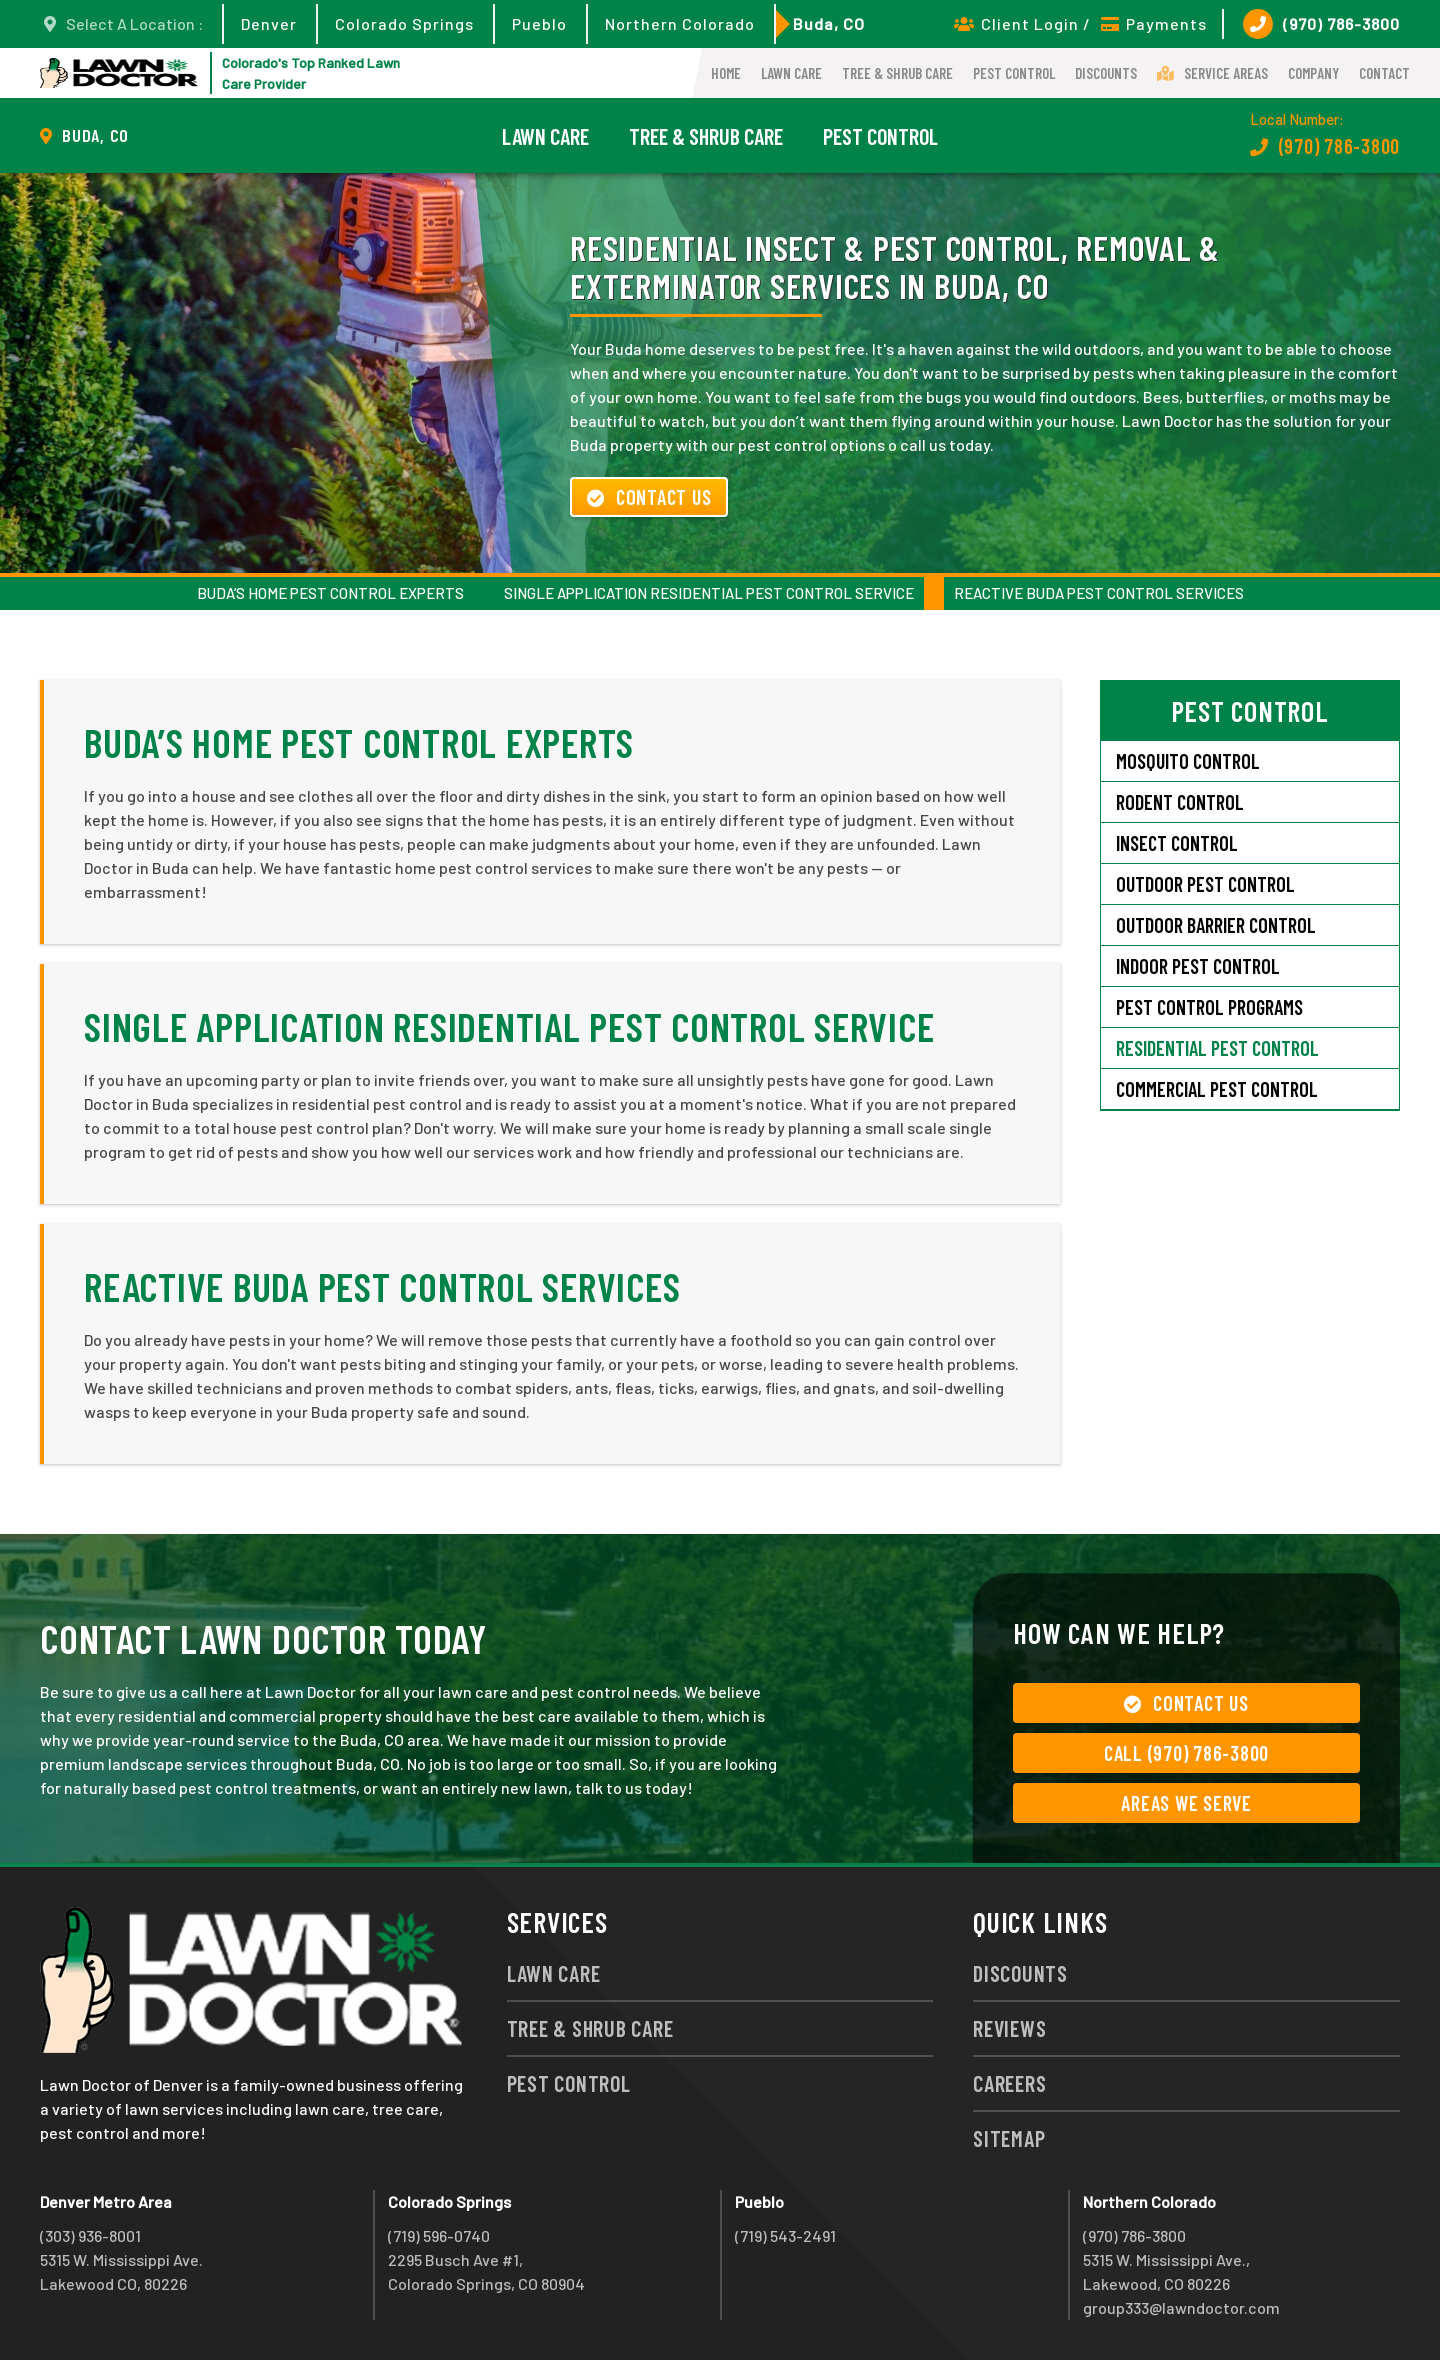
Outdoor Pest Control (1205, 884)
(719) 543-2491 (785, 2235)
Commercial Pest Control (1217, 1089)
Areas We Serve (1186, 1803)
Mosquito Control (1188, 761)
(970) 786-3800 (1321, 24)
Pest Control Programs (1209, 1007)
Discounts (1106, 73)
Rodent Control (1180, 802)
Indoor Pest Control (1198, 966)
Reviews (1009, 2028)
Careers (1009, 2083)
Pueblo (539, 23)
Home (726, 73)
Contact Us (649, 497)
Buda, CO (829, 23)
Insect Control (1177, 843)
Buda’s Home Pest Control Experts (330, 593)
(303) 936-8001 (90, 2235)
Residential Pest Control (1217, 1048)
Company (1313, 73)
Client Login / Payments (1080, 23)
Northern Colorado (680, 23)
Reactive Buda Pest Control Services (1099, 593)
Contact (1384, 73)
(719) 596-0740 (439, 2235)
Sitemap (1009, 2138)
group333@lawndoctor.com (1181, 2307)
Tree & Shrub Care (897, 73)
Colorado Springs (404, 23)
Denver (269, 23)
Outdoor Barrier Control (1216, 925)
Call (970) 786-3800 (1186, 1753)
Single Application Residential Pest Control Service (709, 593)
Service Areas (1212, 73)
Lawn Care (791, 73)
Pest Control (1014, 73)
